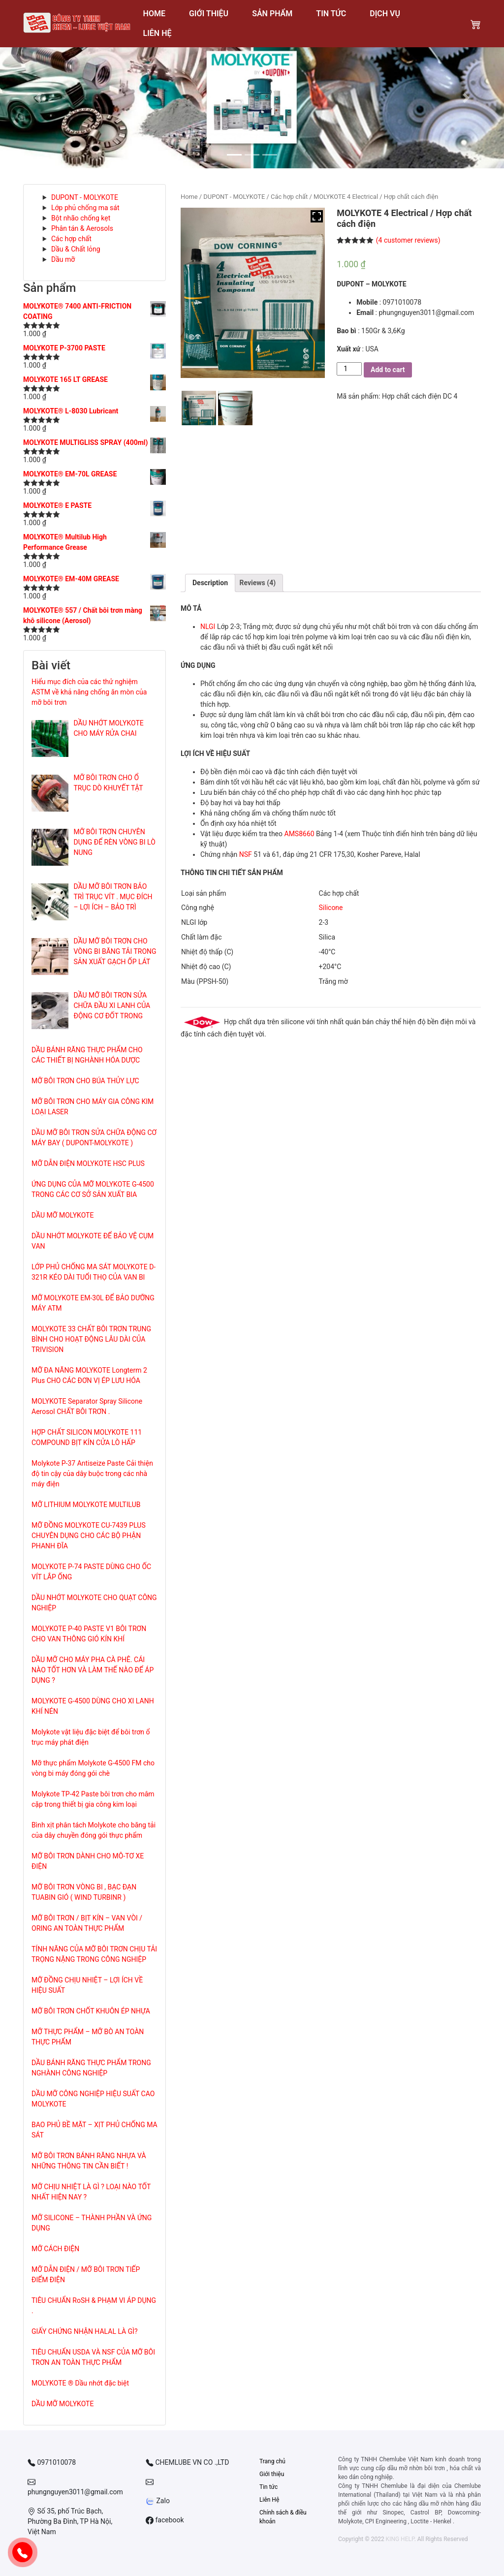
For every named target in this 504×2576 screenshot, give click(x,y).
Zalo (158, 2501)
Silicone (331, 907)
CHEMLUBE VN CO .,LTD (187, 2462)
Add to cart (388, 370)
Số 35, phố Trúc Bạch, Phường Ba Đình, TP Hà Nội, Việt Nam (70, 2521)
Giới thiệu (271, 2474)
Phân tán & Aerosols (82, 228)
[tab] (210, 583)
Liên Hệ (269, 2499)
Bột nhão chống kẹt (80, 218)
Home (189, 196)
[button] (38, 98)
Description (210, 583)
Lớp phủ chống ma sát (85, 208)
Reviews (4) (258, 583)
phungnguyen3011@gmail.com (75, 2487)
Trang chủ (272, 2461)
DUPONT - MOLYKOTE (84, 197)
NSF (245, 854)
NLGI (207, 626)
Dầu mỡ (63, 259)
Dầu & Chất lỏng (75, 249)
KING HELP (400, 2539)
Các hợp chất (71, 239)
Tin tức (268, 2486)
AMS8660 (299, 834)
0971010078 (52, 2462)
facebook (165, 2520)
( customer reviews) (408, 240)
